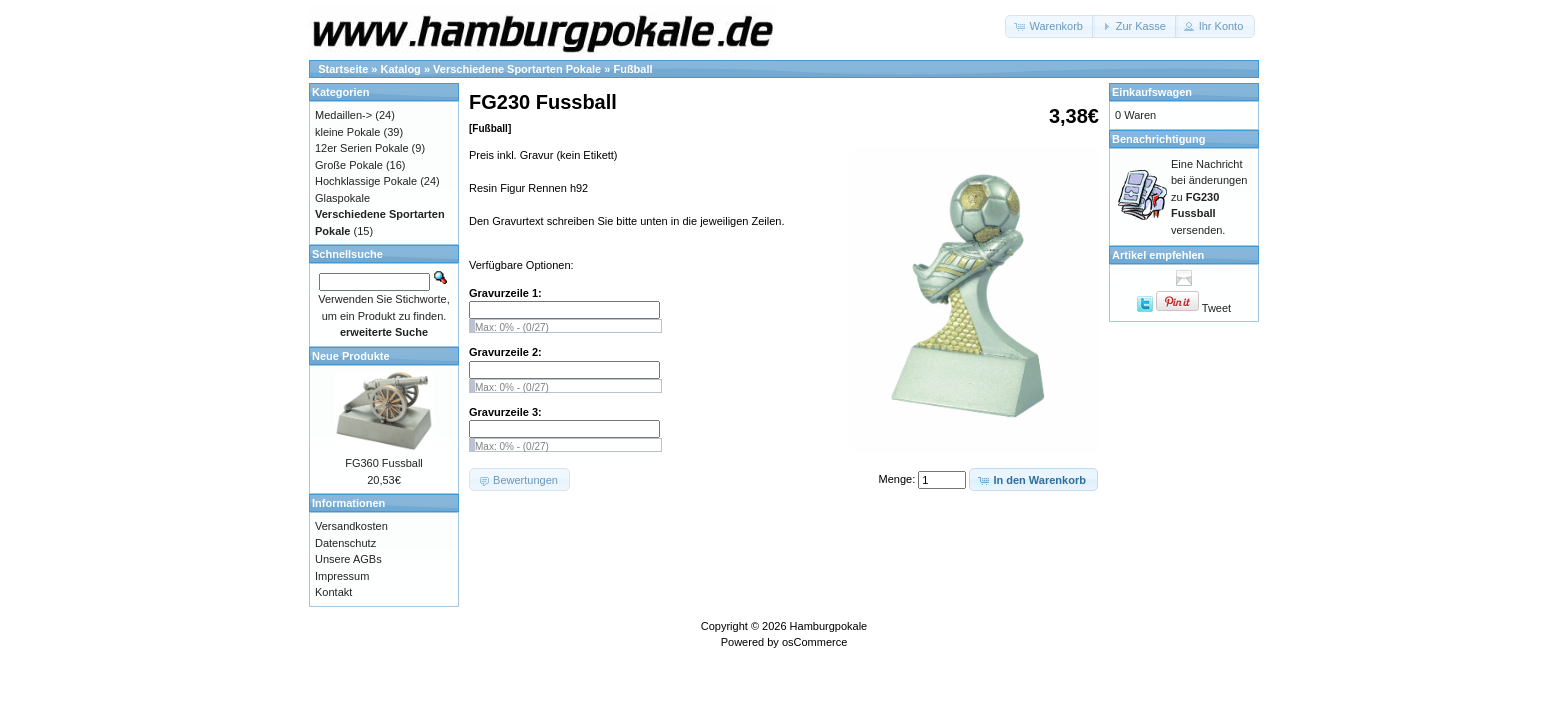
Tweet (1216, 308)
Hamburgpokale (829, 626)
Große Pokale (349, 165)
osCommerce (814, 642)
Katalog (401, 69)
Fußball (632, 69)
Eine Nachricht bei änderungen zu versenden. (1209, 197)
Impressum (342, 576)
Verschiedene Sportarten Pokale (517, 69)
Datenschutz (345, 543)
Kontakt (333, 592)
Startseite (343, 69)
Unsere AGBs (348, 559)
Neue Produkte (351, 356)
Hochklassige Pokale (366, 181)
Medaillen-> (343, 115)
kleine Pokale (347, 132)
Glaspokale (342, 198)
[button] (1049, 26)
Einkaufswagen (1152, 92)
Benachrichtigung (1159, 139)
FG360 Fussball (384, 463)
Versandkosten (351, 526)
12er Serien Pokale (362, 148)
